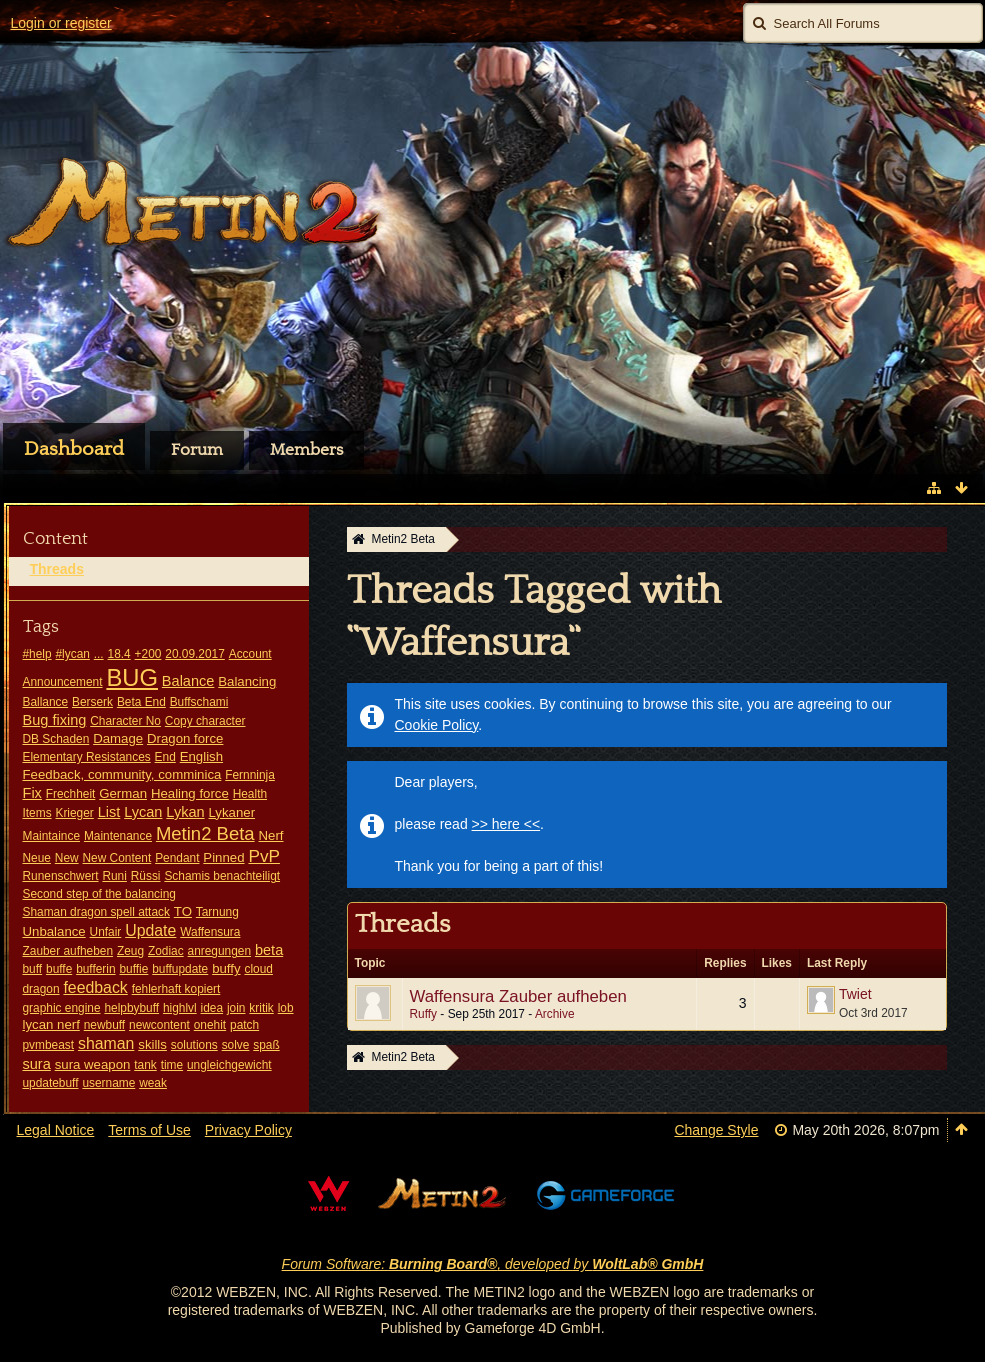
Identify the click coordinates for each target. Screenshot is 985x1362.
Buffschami (199, 702)
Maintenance (118, 836)
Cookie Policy (437, 725)
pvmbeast (49, 1045)
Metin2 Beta (205, 833)
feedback (95, 987)
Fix (32, 793)
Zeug (130, 951)
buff (33, 969)
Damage (118, 738)
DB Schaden (56, 739)
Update (150, 930)
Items (37, 813)
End (165, 757)
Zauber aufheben (68, 951)
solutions (194, 1045)
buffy (226, 968)
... (99, 654)
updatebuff (51, 1083)
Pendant (177, 858)
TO (183, 911)
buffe (59, 969)
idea (212, 1008)
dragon (41, 989)
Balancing (247, 681)
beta (269, 950)
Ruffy (424, 1014)
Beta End (141, 702)
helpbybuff (131, 1008)
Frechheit (71, 794)
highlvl (180, 1008)
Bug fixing (55, 720)
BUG (132, 677)
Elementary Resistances (87, 757)
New (67, 858)
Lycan (143, 812)
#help (37, 654)
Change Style (716, 1130)
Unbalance (54, 931)
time (172, 1065)
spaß (266, 1045)
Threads (57, 569)
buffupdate (180, 969)
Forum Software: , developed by (493, 1264)
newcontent (159, 1025)
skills (152, 1044)
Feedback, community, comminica (122, 774)
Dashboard (74, 449)
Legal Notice (56, 1130)
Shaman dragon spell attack (96, 912)
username (108, 1083)
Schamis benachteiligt (222, 876)
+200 (148, 654)
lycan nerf (51, 1024)
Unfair (106, 932)
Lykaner (232, 812)
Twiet (855, 994)
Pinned (223, 857)
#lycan (72, 654)
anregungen (219, 951)
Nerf (271, 835)
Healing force (190, 793)
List (109, 812)
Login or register (61, 23)
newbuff (104, 1025)
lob (286, 1008)
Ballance (46, 702)
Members (306, 450)
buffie (133, 969)
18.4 (119, 654)
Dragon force (185, 738)
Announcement (63, 682)
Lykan (185, 812)
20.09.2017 (195, 654)
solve (236, 1045)
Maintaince (52, 836)
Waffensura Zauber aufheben (518, 996)
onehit (210, 1025)
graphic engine (62, 1008)
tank (145, 1065)
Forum (197, 450)
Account (250, 654)
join (236, 1008)
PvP (264, 856)
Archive (555, 1014)
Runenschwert (61, 876)
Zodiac (166, 951)
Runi (114, 876)
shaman (106, 1043)
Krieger (74, 813)
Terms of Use (149, 1130)
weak (153, 1083)
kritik (261, 1008)
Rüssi (146, 876)
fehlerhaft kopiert (176, 989)
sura (37, 1064)
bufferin (95, 969)
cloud (258, 969)
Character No (125, 721)
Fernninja (250, 775)
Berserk (92, 702)
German (123, 793)
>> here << (506, 824)
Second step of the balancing (99, 894)
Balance (188, 681)
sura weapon (93, 1064)
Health (250, 794)
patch (244, 1025)
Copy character (205, 721)
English (201, 756)
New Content (117, 858)
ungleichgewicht (229, 1065)
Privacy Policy (248, 1130)
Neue (37, 858)
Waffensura (210, 932)
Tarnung (217, 912)
